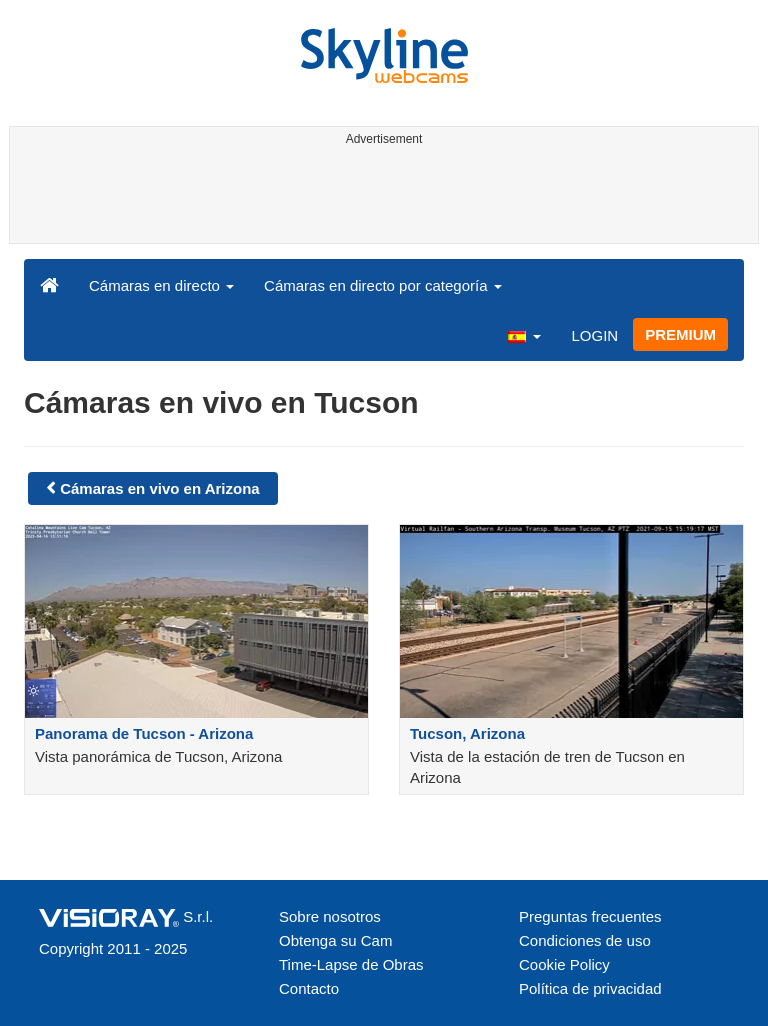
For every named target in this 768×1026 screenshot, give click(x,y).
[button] (524, 335)
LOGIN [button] (594, 335)
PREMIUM (680, 334)
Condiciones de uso (585, 940)
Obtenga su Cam (335, 940)
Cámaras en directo (161, 285)
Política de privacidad (590, 988)
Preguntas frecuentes (590, 916)
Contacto (309, 988)
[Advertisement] (380, 198)
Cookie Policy (564, 964)
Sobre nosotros (330, 916)
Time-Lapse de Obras (351, 964)
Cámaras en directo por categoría (383, 285)
